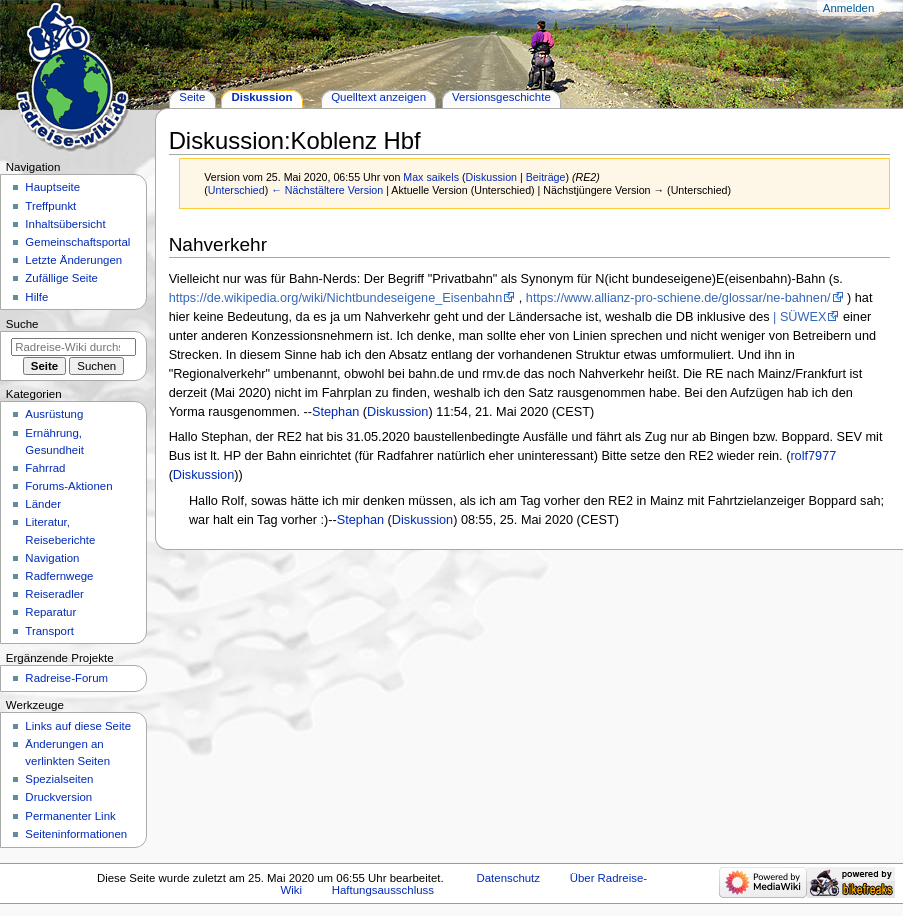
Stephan (335, 412)
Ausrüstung (54, 414)
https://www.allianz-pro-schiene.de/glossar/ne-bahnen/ (678, 298)
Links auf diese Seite (78, 726)
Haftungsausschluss (383, 890)
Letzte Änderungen (73, 260)
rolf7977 (813, 456)
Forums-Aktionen (68, 486)
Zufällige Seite (61, 278)
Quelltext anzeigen (378, 97)
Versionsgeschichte (501, 97)
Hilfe (36, 297)
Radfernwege (59, 576)
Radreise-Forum (66, 678)
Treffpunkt (50, 206)
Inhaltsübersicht (65, 224)
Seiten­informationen (76, 834)
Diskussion (492, 177)
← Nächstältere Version (327, 190)
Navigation (52, 558)
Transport (49, 631)
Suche (22, 324)
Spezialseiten (59, 779)
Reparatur (50, 612)
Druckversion (58, 797)
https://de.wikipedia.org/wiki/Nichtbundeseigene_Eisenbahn (336, 298)
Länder (43, 504)
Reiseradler (54, 594)
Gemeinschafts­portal (77, 242)
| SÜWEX (799, 317)
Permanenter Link (70, 816)
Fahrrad (45, 468)
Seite (192, 97)
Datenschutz (509, 878)
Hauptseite (52, 187)
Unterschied (236, 190)
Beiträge (546, 177)
